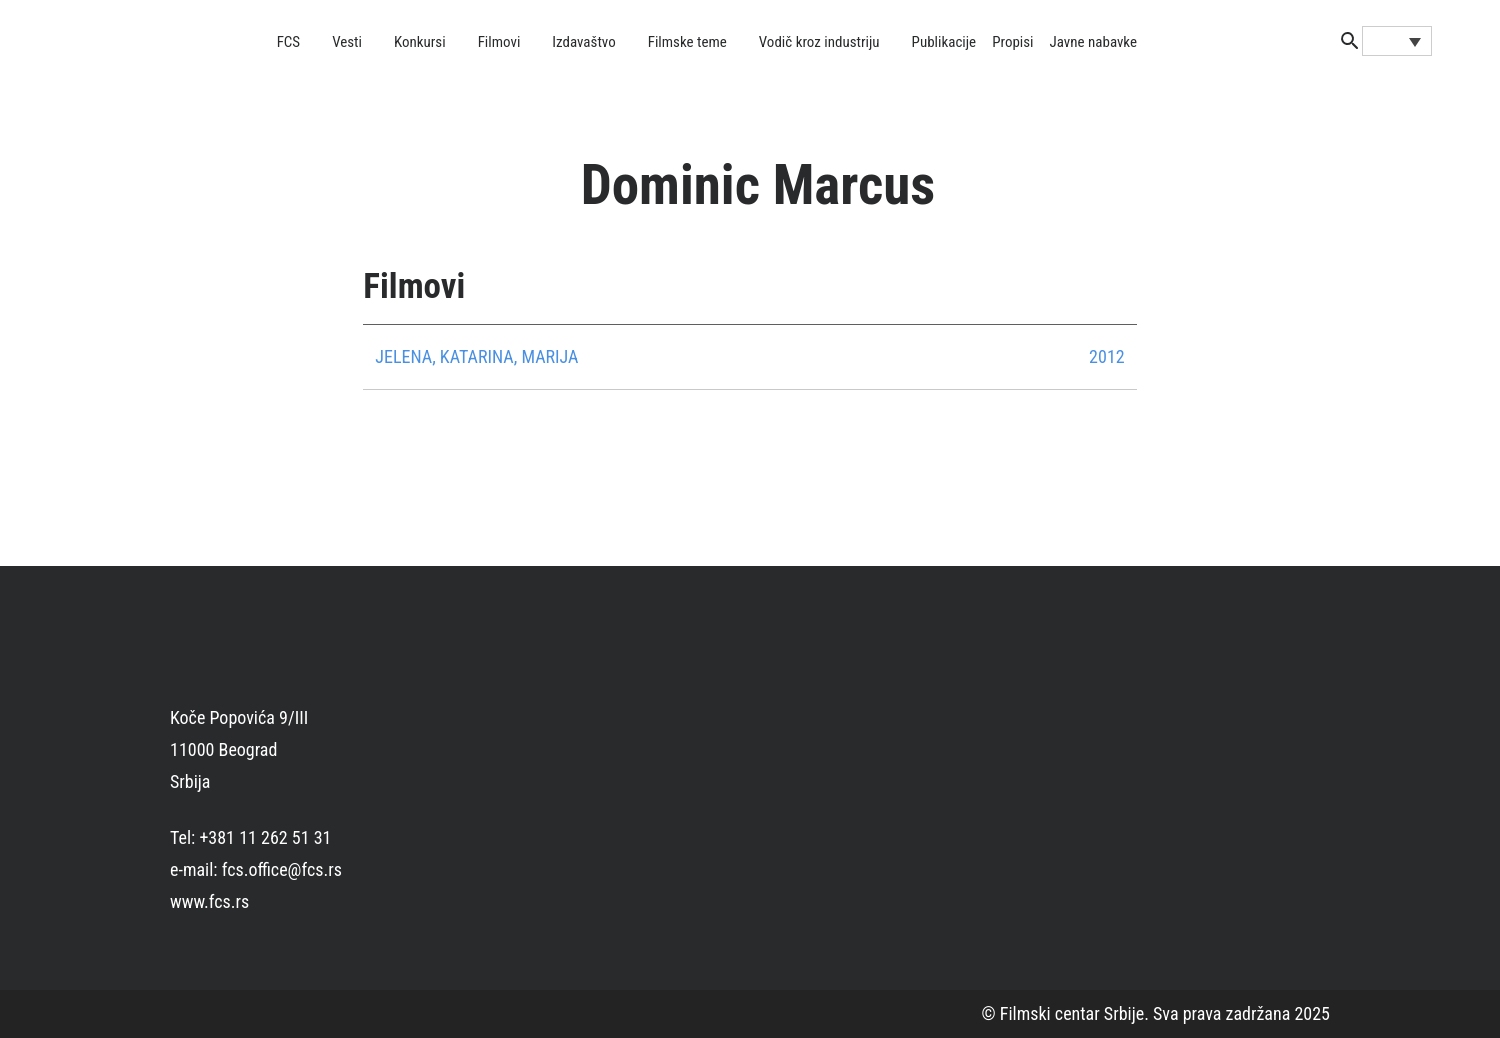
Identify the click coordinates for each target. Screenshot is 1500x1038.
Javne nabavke (1093, 42)
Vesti (347, 42)
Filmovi (499, 42)
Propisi (1012, 42)
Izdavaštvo (583, 42)
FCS (289, 42)
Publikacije (944, 42)
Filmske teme (687, 42)
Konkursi (420, 42)
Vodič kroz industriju (819, 42)
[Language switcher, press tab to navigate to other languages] (1397, 41)
